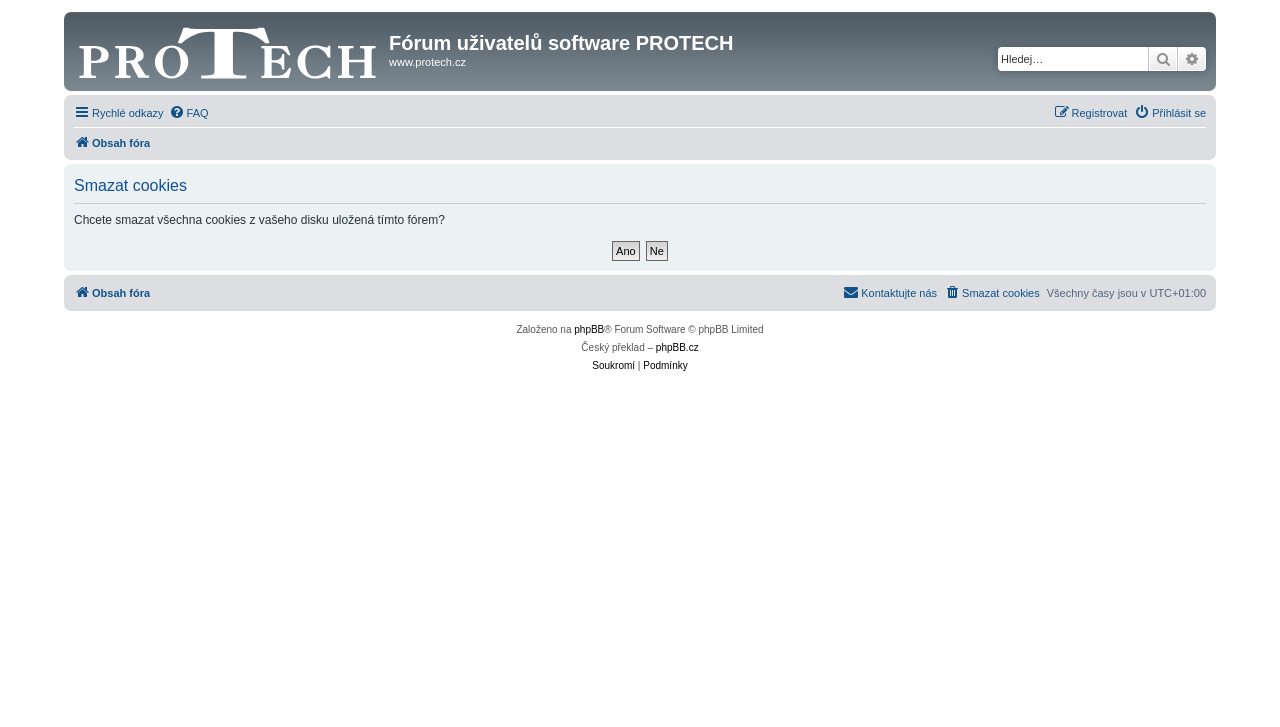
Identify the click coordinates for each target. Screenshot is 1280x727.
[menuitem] (189, 113)
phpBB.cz (677, 347)
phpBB (589, 329)
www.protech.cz (427, 62)
